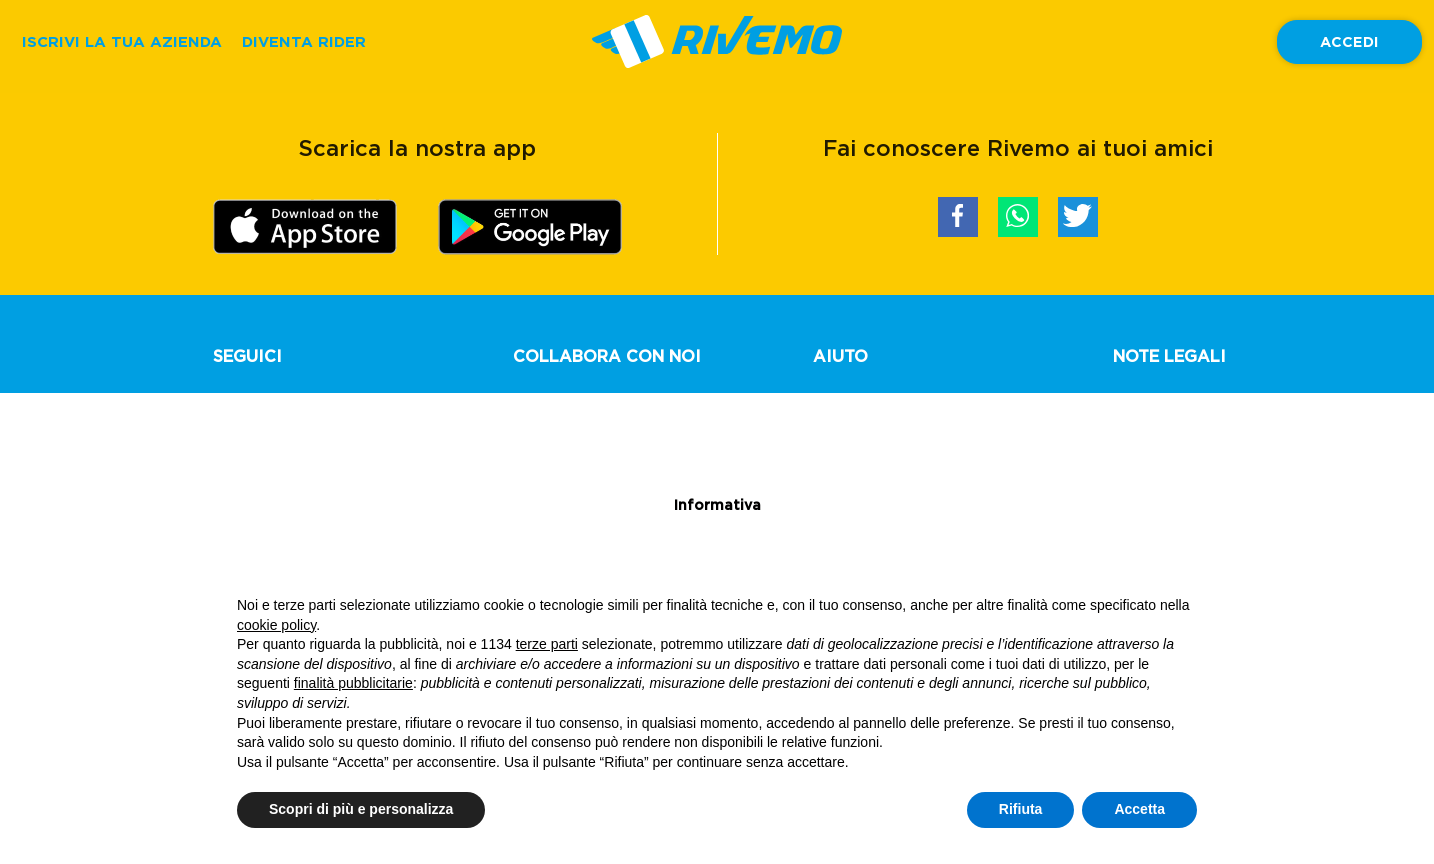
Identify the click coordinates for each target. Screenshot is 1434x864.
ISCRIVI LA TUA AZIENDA (122, 41)
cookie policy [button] (276, 625)
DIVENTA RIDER (304, 41)
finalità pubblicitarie (353, 683)
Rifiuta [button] (1021, 809)
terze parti (547, 644)
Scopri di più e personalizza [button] (361, 809)
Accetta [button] (1139, 809)
